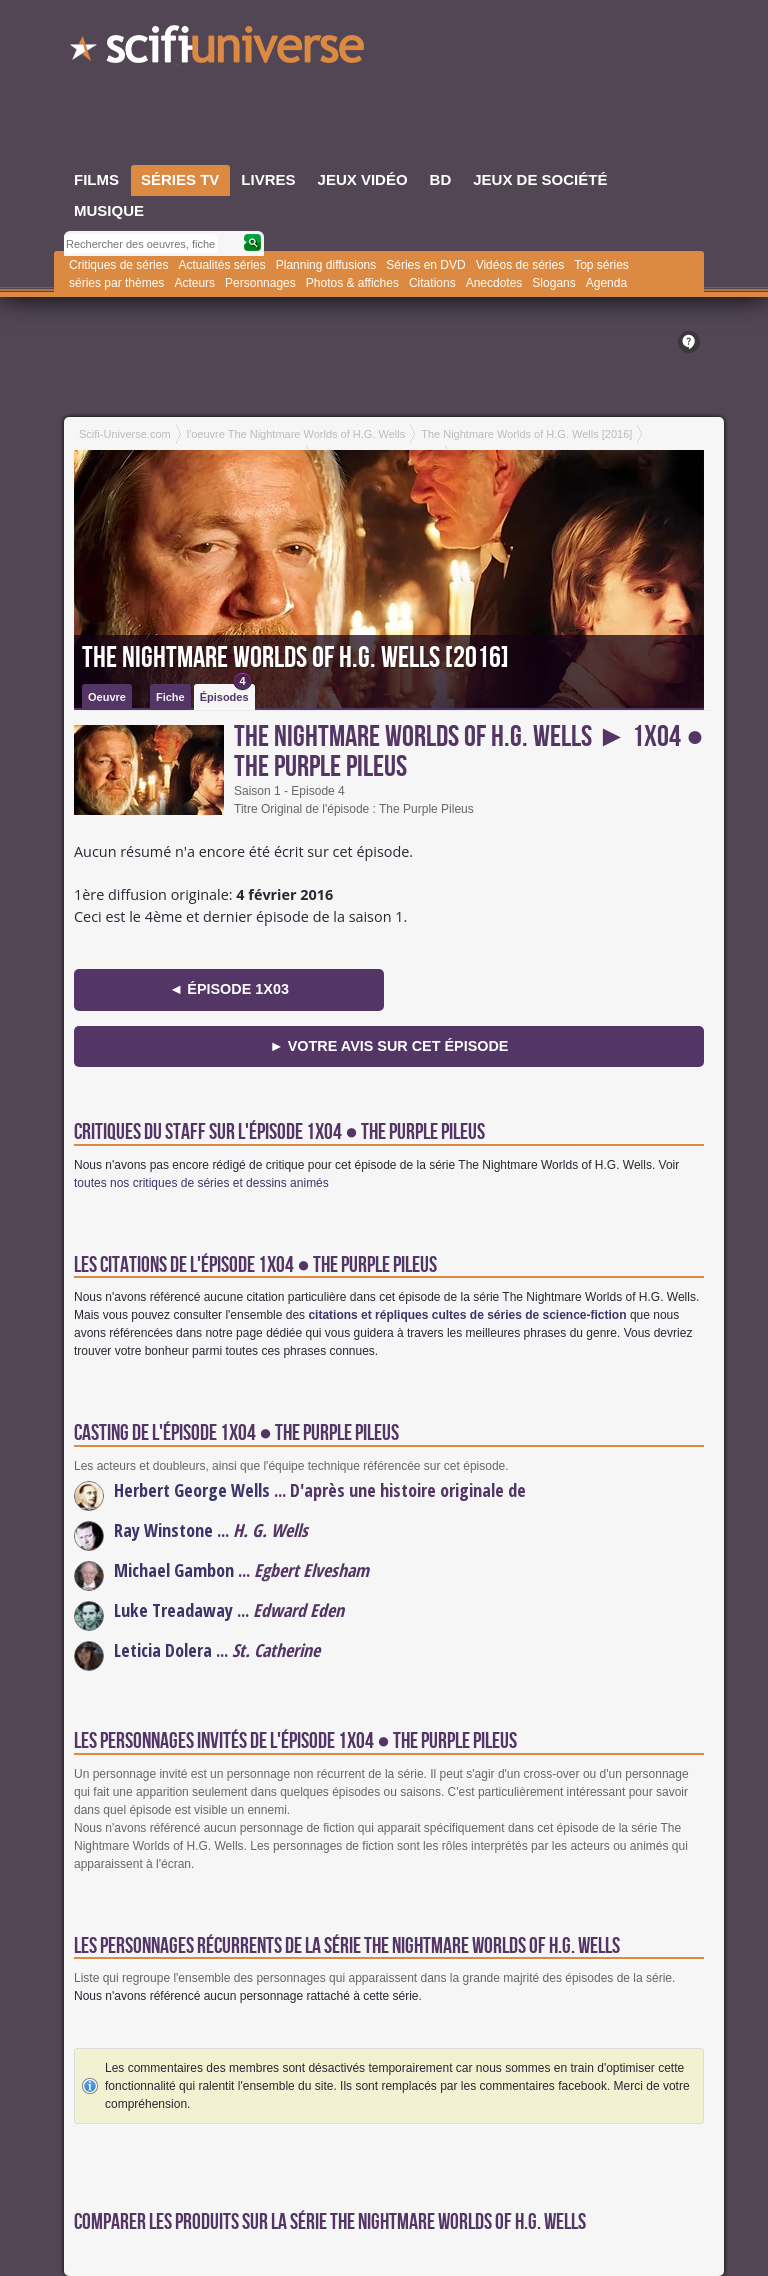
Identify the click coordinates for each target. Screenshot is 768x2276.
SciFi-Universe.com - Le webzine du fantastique (219, 50)
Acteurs (194, 283)
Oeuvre (107, 697)
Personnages (260, 283)
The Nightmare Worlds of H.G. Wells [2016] (295, 658)
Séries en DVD (425, 265)
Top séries (601, 265)
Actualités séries (221, 265)
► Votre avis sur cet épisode (389, 1046)
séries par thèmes (116, 283)
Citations (432, 283)
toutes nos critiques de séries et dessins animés (201, 1183)
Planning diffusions (326, 265)
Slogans (553, 283)
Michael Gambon (174, 1570)
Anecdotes (494, 283)
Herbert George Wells (192, 1490)
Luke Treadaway (173, 1610)
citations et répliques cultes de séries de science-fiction (467, 1315)
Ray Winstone (163, 1530)
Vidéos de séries (520, 265)
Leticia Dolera (163, 1650)
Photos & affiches (352, 283)
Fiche (170, 697)
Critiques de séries (118, 265)
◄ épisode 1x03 (229, 989)
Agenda (606, 283)
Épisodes (226, 693)
